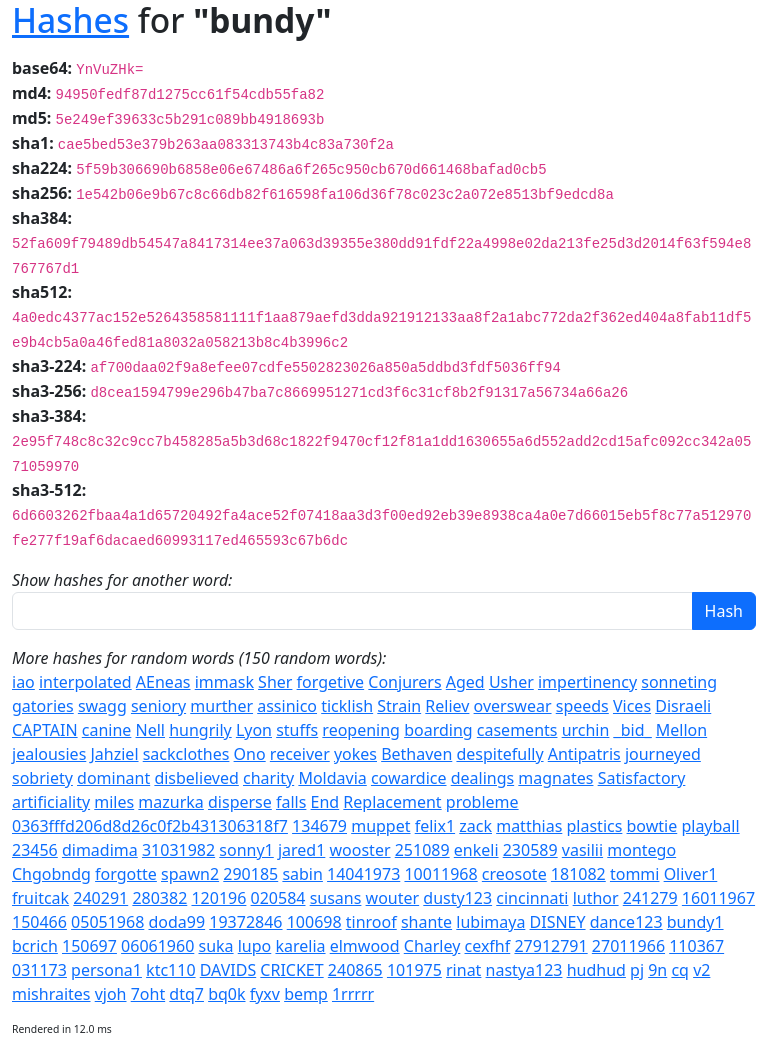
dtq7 (186, 994)
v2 (701, 970)
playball (710, 826)
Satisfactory (642, 778)
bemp (306, 994)
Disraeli (683, 706)
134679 (319, 826)
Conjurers (404, 682)
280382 (159, 898)
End (325, 802)
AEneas (163, 682)
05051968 (107, 922)
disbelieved (196, 778)
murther (221, 706)
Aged (465, 682)
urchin (586, 730)
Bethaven (416, 754)
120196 (218, 898)
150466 (39, 922)
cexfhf (488, 946)
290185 (250, 874)
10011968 (440, 874)
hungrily (200, 730)
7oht (148, 994)
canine (107, 730)
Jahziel (114, 754)
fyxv (265, 994)
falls (291, 802)
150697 (89, 946)
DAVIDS (228, 970)
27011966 (628, 946)
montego (641, 850)
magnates (555, 778)
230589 (530, 850)
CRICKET (291, 970)
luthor (596, 898)
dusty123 (457, 898)
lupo (255, 946)
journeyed (663, 754)
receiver (300, 754)
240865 (355, 970)
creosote (514, 874)
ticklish (347, 706)
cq (680, 970)
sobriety (42, 778)
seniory (158, 706)
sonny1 (246, 850)
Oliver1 (691, 874)
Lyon (254, 730)
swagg (102, 706)
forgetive (331, 682)
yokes (355, 754)
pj (637, 970)
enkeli (476, 850)
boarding (438, 730)
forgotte (126, 874)
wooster (360, 850)
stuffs (297, 730)
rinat (463, 970)
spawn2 (190, 874)
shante (426, 922)
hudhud (596, 970)
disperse (240, 802)
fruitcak (40, 898)
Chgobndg (51, 874)
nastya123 (524, 970)
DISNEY (558, 922)
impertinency (587, 682)
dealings (483, 778)
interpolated (85, 682)
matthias (529, 826)
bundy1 (695, 922)
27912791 (550, 946)
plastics (595, 826)
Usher (511, 682)
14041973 (363, 874)
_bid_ (633, 730)
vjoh (111, 994)
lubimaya (490, 922)
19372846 (245, 922)
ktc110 (170, 970)
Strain (399, 706)
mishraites (51, 994)
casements (517, 730)
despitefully (499, 754)
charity (268, 778)
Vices (632, 706)
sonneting (679, 682)
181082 (578, 874)
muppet (380, 826)
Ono (250, 754)
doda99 (176, 922)
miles (114, 802)
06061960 (157, 946)
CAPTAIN (45, 730)
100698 (314, 922)
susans (336, 898)
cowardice (409, 778)
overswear (513, 706)
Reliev (447, 706)
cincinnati (532, 898)
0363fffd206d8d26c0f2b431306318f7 (150, 826)
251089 (422, 850)
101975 (414, 970)
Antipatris (584, 754)
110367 (696, 946)
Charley (432, 946)
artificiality (51, 802)
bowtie (652, 826)
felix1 (435, 826)
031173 (39, 970)
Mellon (681, 730)
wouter (393, 898)
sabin (302, 874)
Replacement (392, 802)
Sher (275, 682)
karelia (300, 946)
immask (224, 682)
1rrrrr (353, 994)
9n (657, 970)
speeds (582, 706)
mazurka (170, 802)
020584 (278, 898)
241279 (650, 898)
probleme (482, 802)
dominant (113, 778)
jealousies (49, 754)
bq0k (226, 994)
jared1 (301, 850)
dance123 (626, 922)
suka (215, 946)
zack (475, 826)
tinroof (371, 922)
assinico (287, 706)
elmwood (365, 946)
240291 (100, 898)
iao (23, 682)
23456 (35, 850)
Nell (150, 730)
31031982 (178, 850)
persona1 (106, 970)
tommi (635, 874)
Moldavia (332, 778)
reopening (361, 730)
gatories (43, 706)
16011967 (718, 898)
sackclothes (186, 754)
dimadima (100, 850)
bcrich (35, 946)
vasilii (582, 850)
